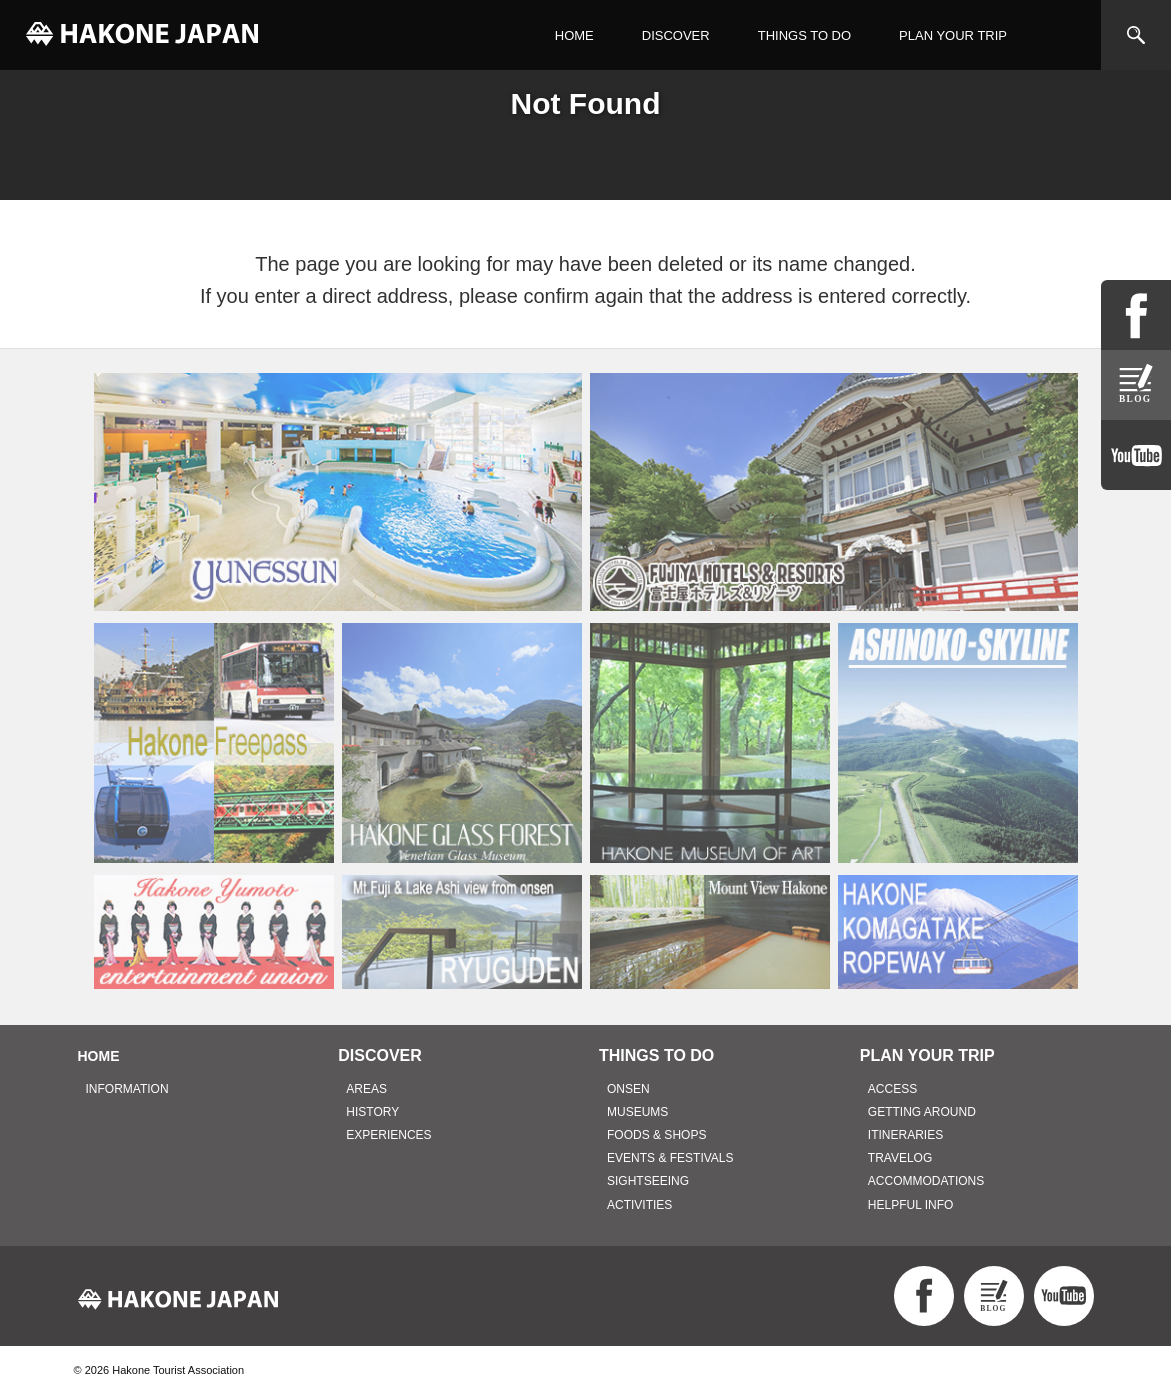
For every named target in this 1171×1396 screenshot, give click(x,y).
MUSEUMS (637, 1112)
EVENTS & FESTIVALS (670, 1158)
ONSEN (628, 1089)
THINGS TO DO (804, 35)
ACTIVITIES (639, 1205)
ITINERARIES (905, 1135)
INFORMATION (127, 1089)
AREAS (366, 1089)
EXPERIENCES (388, 1135)
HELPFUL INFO (911, 1205)
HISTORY (372, 1112)
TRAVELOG (900, 1158)
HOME (574, 35)
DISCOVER (676, 35)
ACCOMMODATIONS (926, 1181)
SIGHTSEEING (648, 1181)
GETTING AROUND (922, 1112)
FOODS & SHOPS (656, 1135)
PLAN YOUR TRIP (953, 35)
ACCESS (892, 1089)
